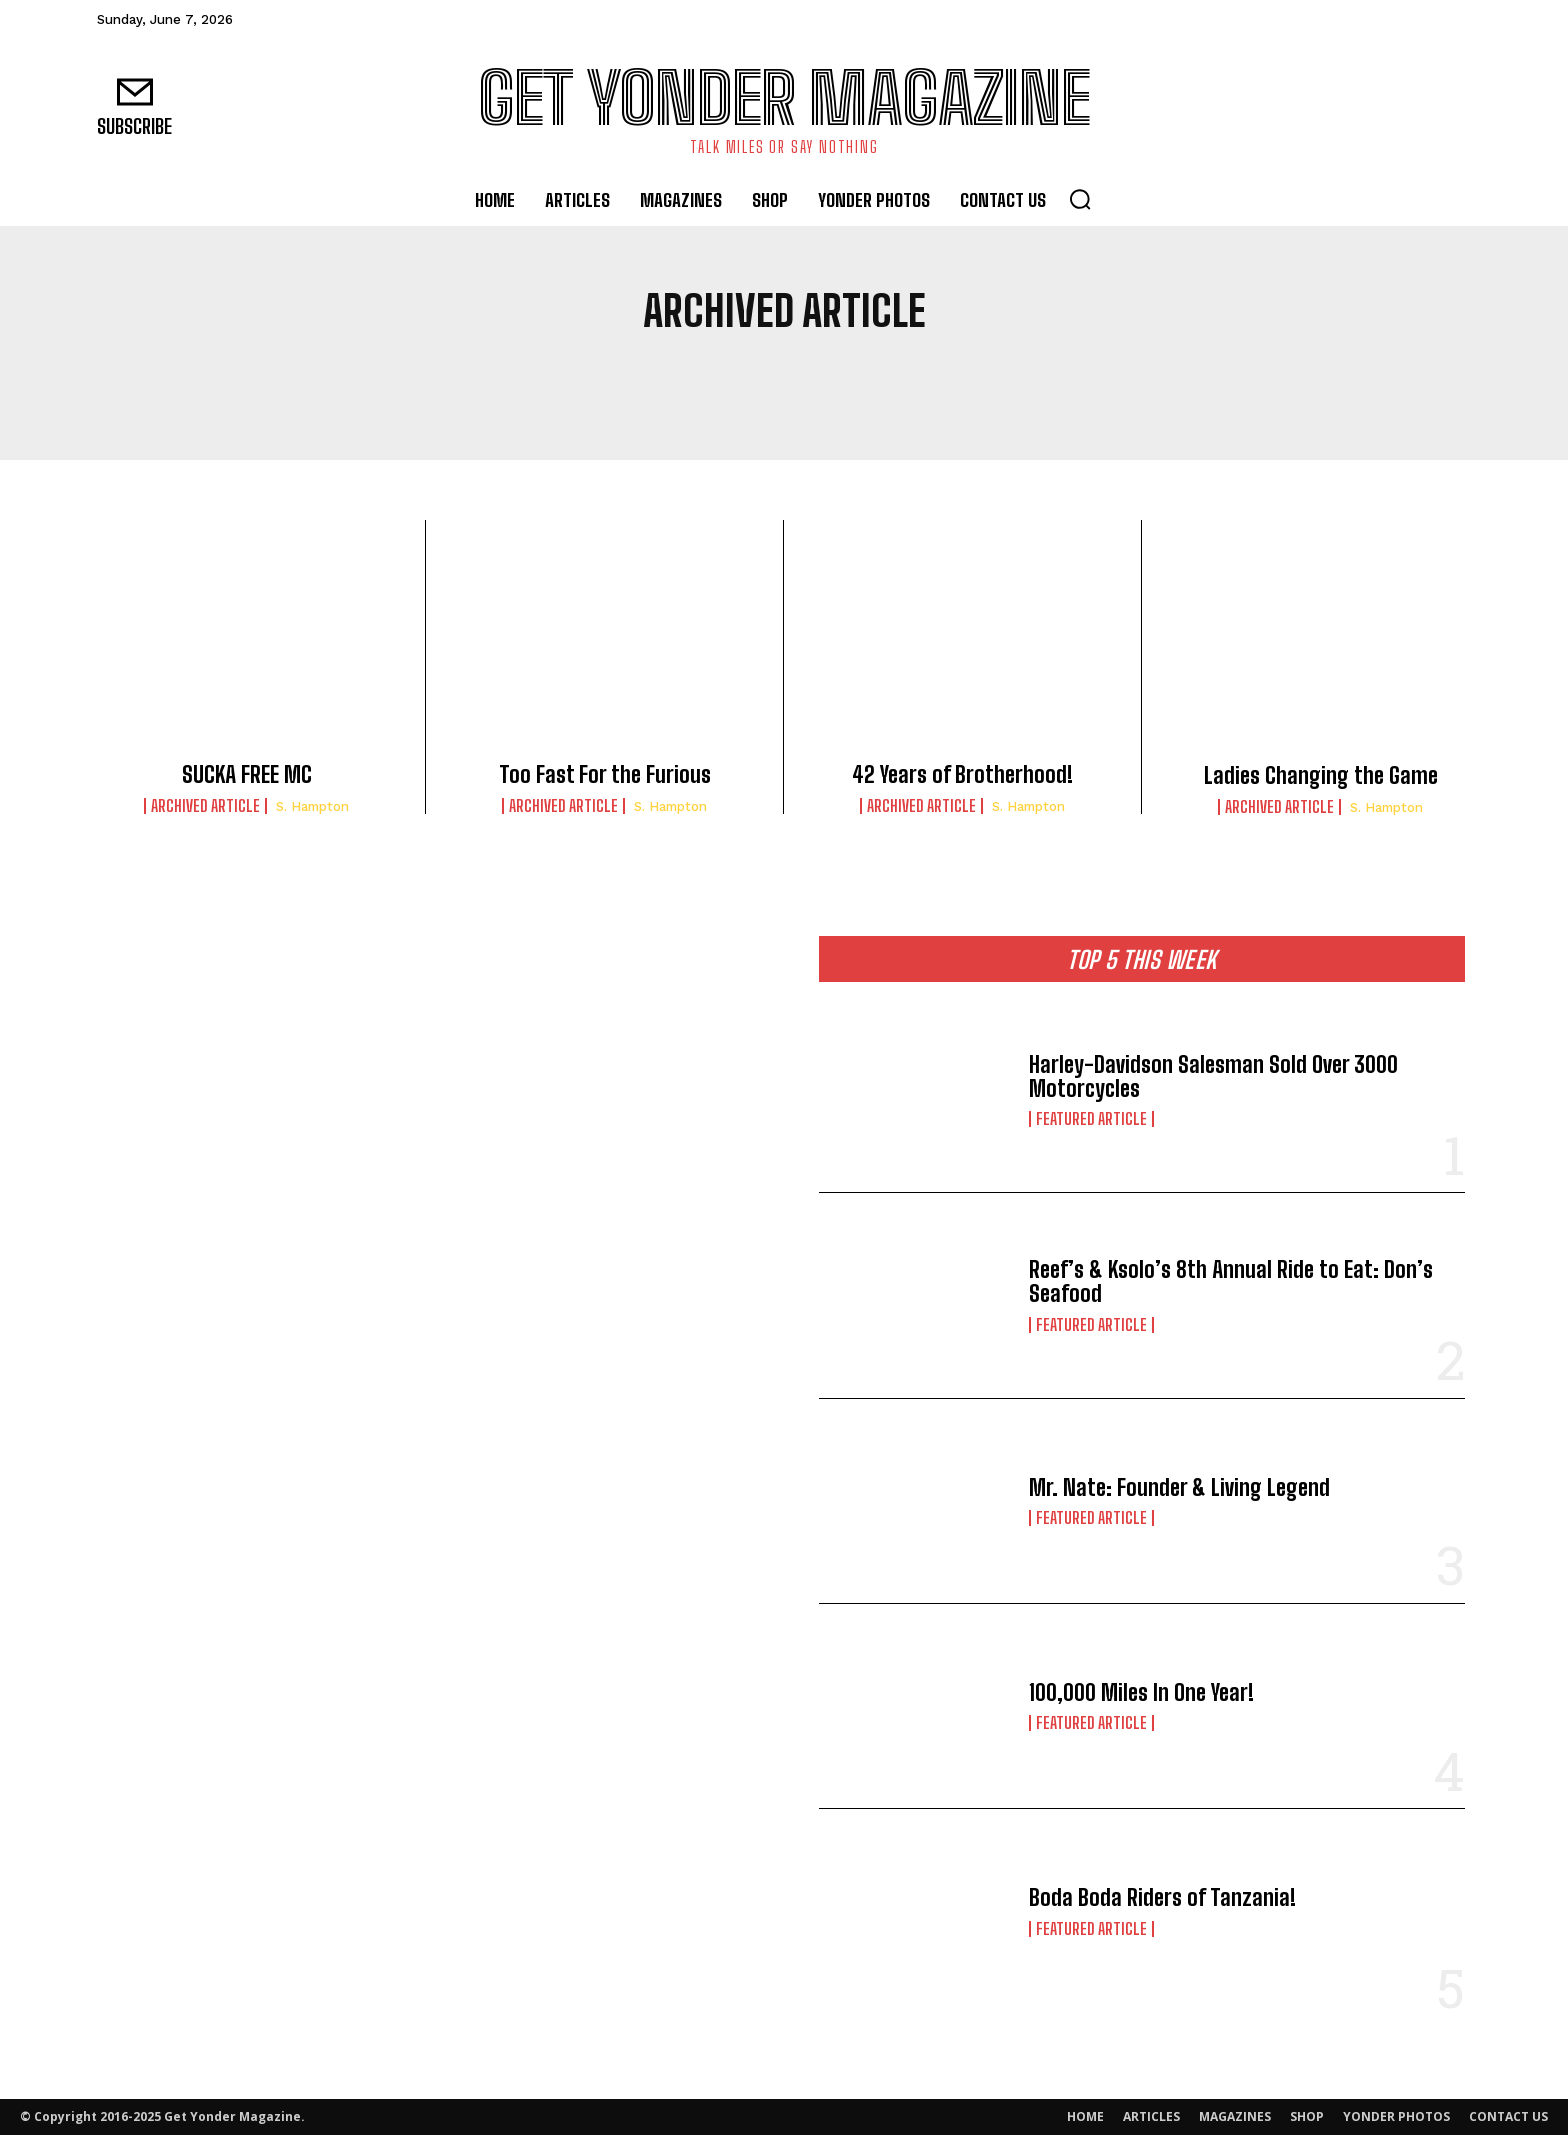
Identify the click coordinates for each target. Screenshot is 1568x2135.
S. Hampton (312, 806)
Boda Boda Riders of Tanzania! (1162, 1897)
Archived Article (205, 806)
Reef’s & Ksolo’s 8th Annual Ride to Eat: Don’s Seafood (1231, 1281)
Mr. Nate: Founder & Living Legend (1179, 1487)
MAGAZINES (1235, 2116)
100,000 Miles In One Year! (1141, 1692)
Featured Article (1091, 1119)
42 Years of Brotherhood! (962, 774)
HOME (1085, 2116)
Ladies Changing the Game (1321, 775)
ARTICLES (1151, 2116)
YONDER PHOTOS (1396, 2116)
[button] (1080, 199)
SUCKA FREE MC (247, 774)
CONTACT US (1508, 2116)
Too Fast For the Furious (605, 774)
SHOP (1307, 2116)
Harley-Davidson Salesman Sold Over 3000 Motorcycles (1213, 1076)
